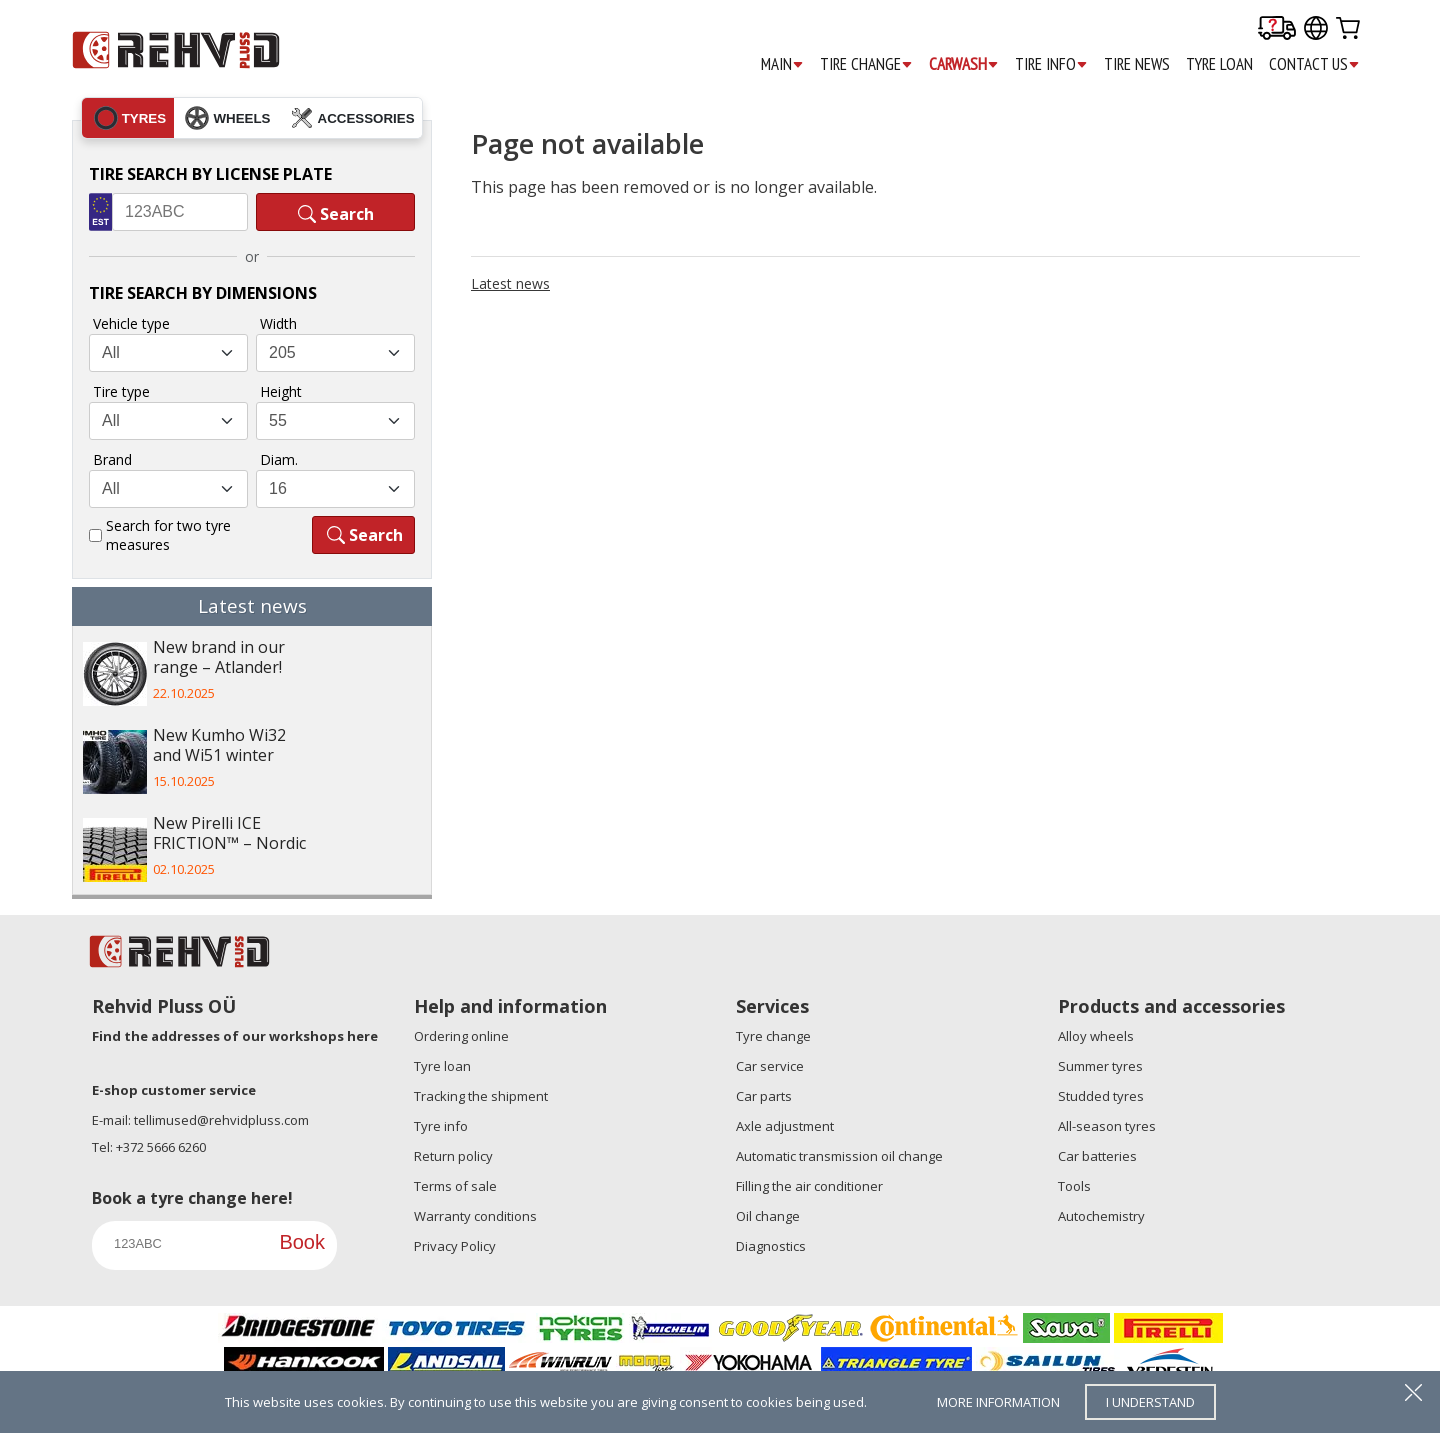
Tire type (121, 391)
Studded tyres (1101, 1096)
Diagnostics (771, 1246)
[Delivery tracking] (1277, 29)
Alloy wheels (1096, 1036)
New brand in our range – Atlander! (219, 657)
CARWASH (964, 64)
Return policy (453, 1156)
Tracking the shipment (481, 1096)
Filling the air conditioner (809, 1186)
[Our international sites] (1316, 29)
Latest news (510, 283)
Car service (770, 1066)
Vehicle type (131, 323)
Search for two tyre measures (168, 535)
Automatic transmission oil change (839, 1156)
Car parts (764, 1096)
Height (281, 391)
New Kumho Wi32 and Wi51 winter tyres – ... (219, 747)
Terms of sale (455, 1186)
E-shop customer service (174, 1090)
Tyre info (441, 1126)
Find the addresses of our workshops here (235, 1036)
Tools (1074, 1186)
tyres (130, 118)
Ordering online (461, 1036)
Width (278, 323)
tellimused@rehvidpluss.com (221, 1120)
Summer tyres (1100, 1066)
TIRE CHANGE (866, 64)
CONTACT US (1314, 64)
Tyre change (773, 1036)
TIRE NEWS (1137, 64)
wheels (227, 118)
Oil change (768, 1216)
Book (302, 1242)
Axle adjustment (785, 1126)
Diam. (279, 459)
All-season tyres (1107, 1126)
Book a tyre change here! (192, 1198)
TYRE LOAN (1219, 64)
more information (998, 1402)
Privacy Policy (455, 1246)
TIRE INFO (1051, 64)
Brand (112, 459)
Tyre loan (442, 1066)
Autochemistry (1101, 1216)
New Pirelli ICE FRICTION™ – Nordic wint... (229, 835)
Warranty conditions (475, 1216)
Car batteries (1097, 1156)
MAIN (782, 64)
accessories (352, 118)
